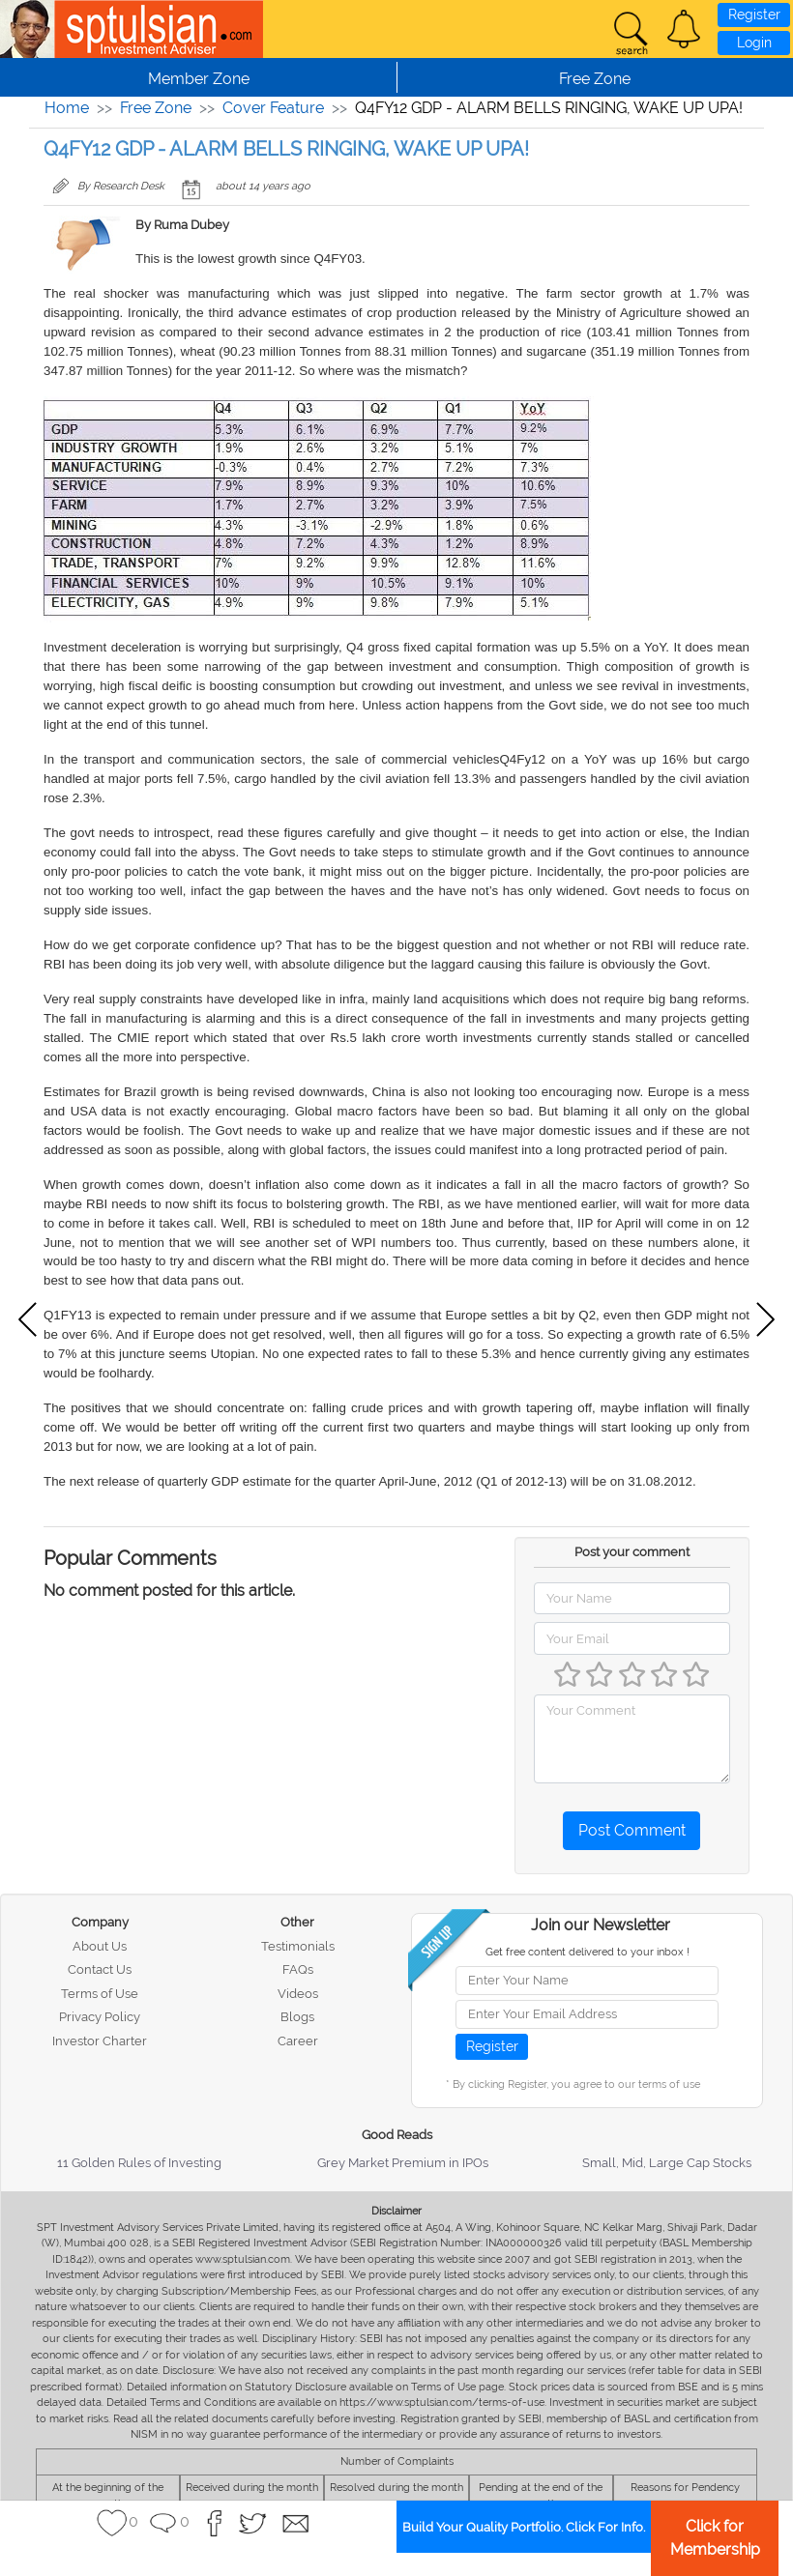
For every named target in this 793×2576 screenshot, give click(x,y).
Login (754, 42)
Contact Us (100, 1969)
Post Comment (632, 1830)
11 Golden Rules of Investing (139, 2163)
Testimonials (298, 1946)
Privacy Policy (99, 2017)
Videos (298, 1993)
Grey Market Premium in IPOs (402, 2163)
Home (66, 108)
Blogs (297, 2017)
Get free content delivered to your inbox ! (587, 1952)
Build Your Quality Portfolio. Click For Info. (523, 2527)
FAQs (297, 1969)
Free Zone (155, 108)
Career (298, 2041)
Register (754, 14)
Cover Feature (273, 108)
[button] (683, 29)
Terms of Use (99, 1993)
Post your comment (632, 1552)
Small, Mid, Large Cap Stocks (666, 2163)
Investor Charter (99, 2041)
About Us (100, 1946)
